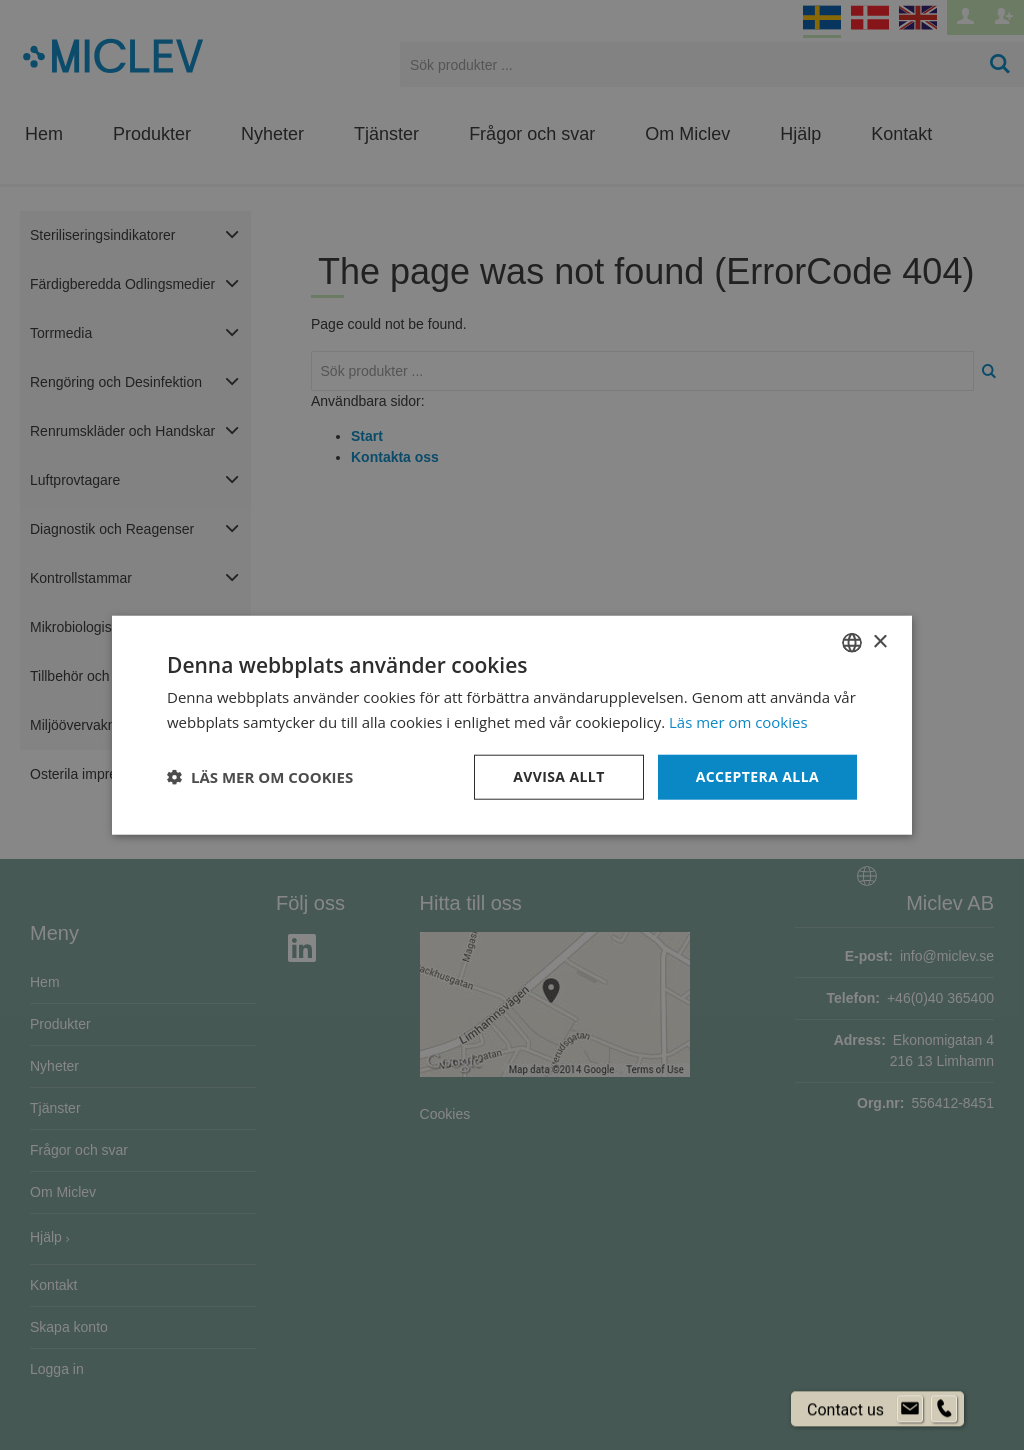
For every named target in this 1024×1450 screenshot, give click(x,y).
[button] (260, 777)
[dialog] (512, 725)
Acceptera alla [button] (757, 776)
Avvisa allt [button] (558, 776)
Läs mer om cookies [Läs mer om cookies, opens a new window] (738, 722)
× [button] (879, 641)
